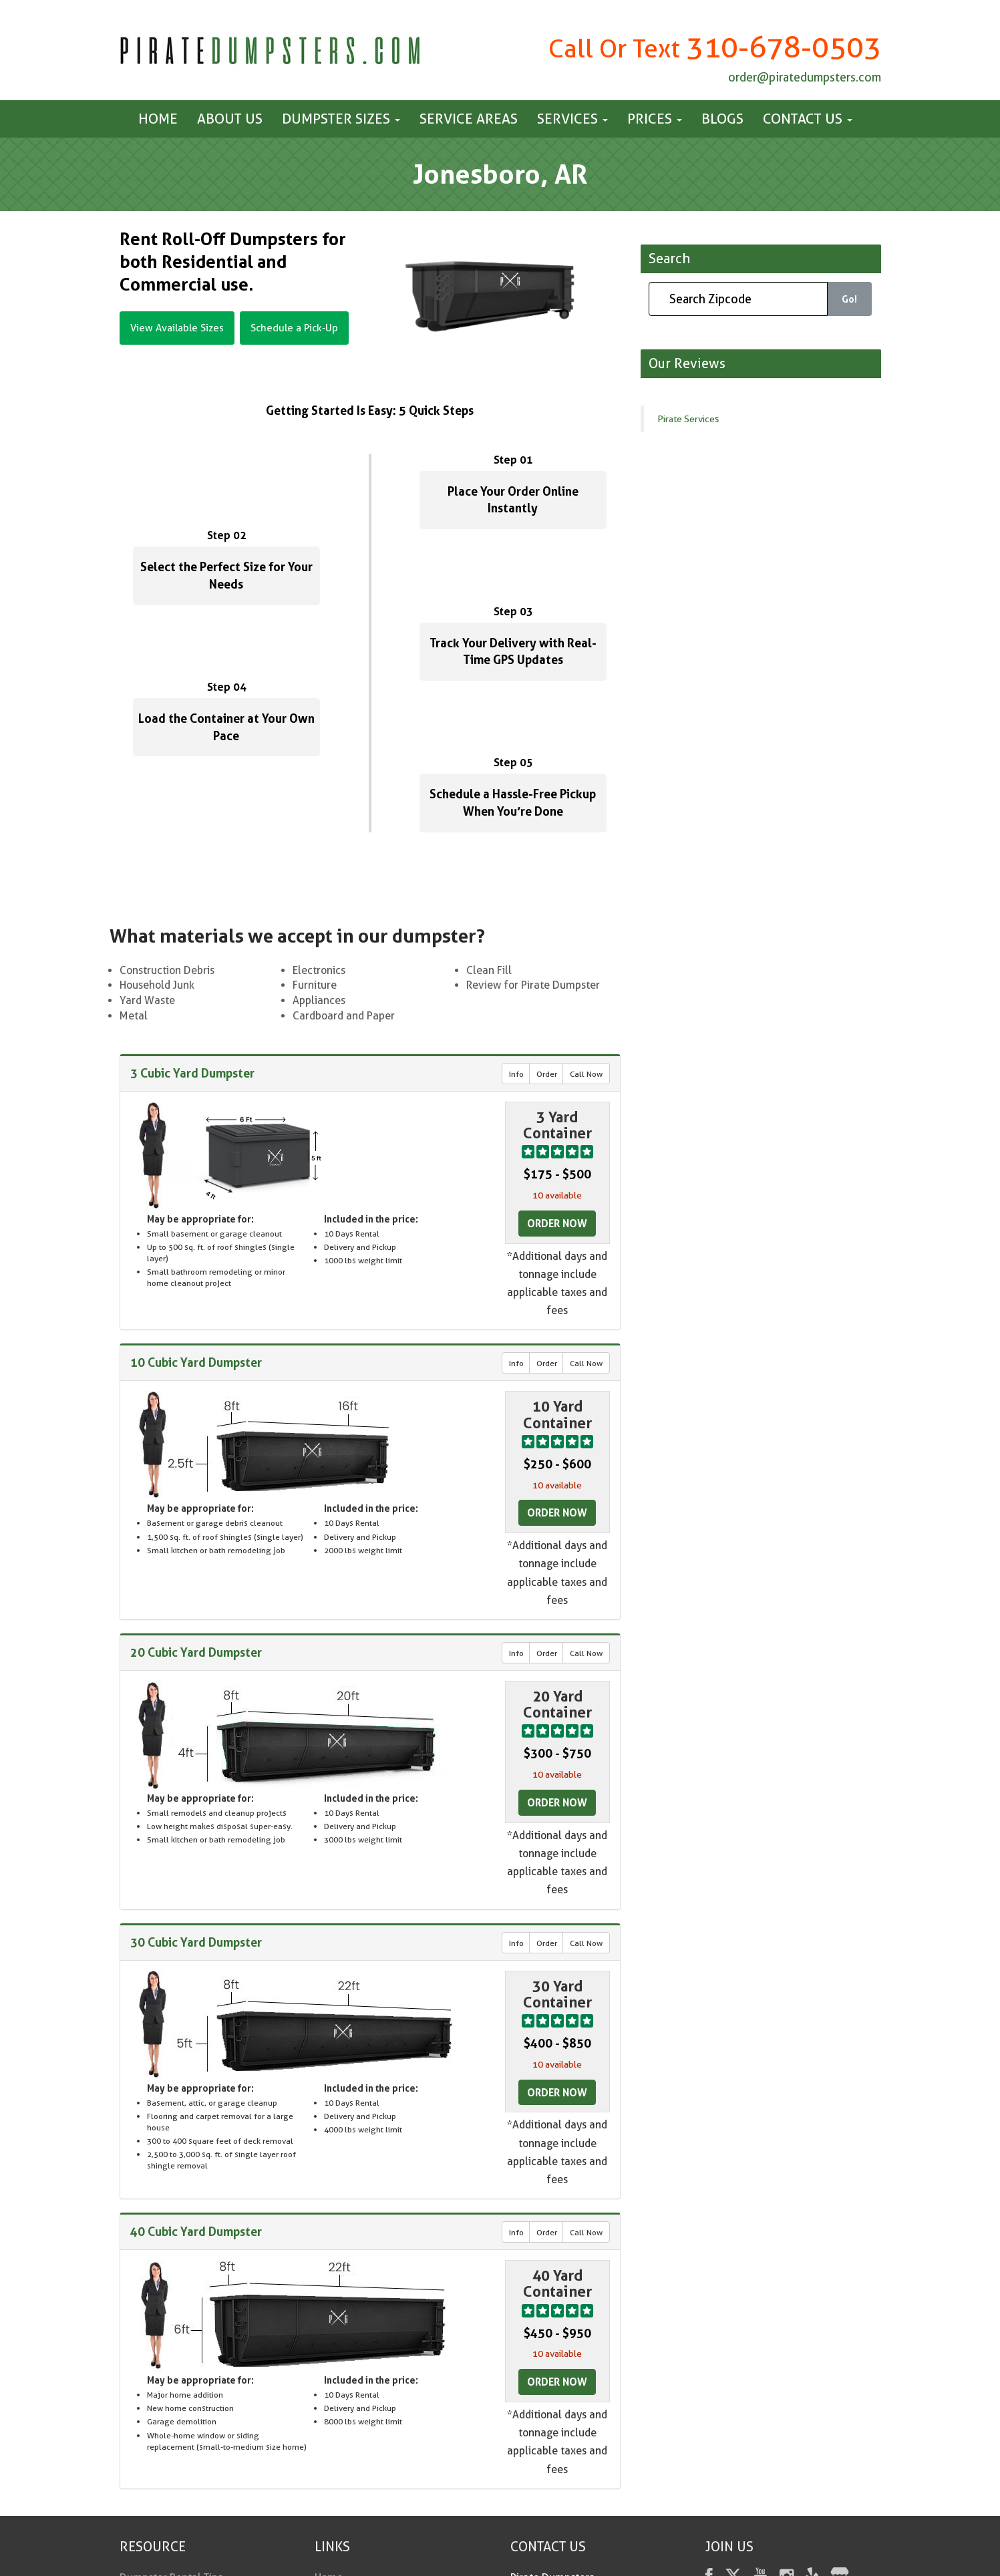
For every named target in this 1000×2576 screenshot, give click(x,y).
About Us (230, 118)
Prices (654, 118)
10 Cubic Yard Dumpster (196, 1362)
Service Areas (469, 118)
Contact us (807, 118)
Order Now (557, 1223)
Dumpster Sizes (341, 118)
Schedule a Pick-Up (294, 328)
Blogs (722, 118)
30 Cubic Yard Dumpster (196, 1942)
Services (572, 118)
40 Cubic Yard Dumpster (196, 2231)
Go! (849, 299)
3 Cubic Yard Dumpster (192, 1073)
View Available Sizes (177, 328)
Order (546, 1074)
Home (158, 118)
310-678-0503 (783, 47)
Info (516, 1074)
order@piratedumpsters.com (804, 77)
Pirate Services (688, 419)
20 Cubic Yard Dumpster (196, 1652)
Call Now (586, 1074)
